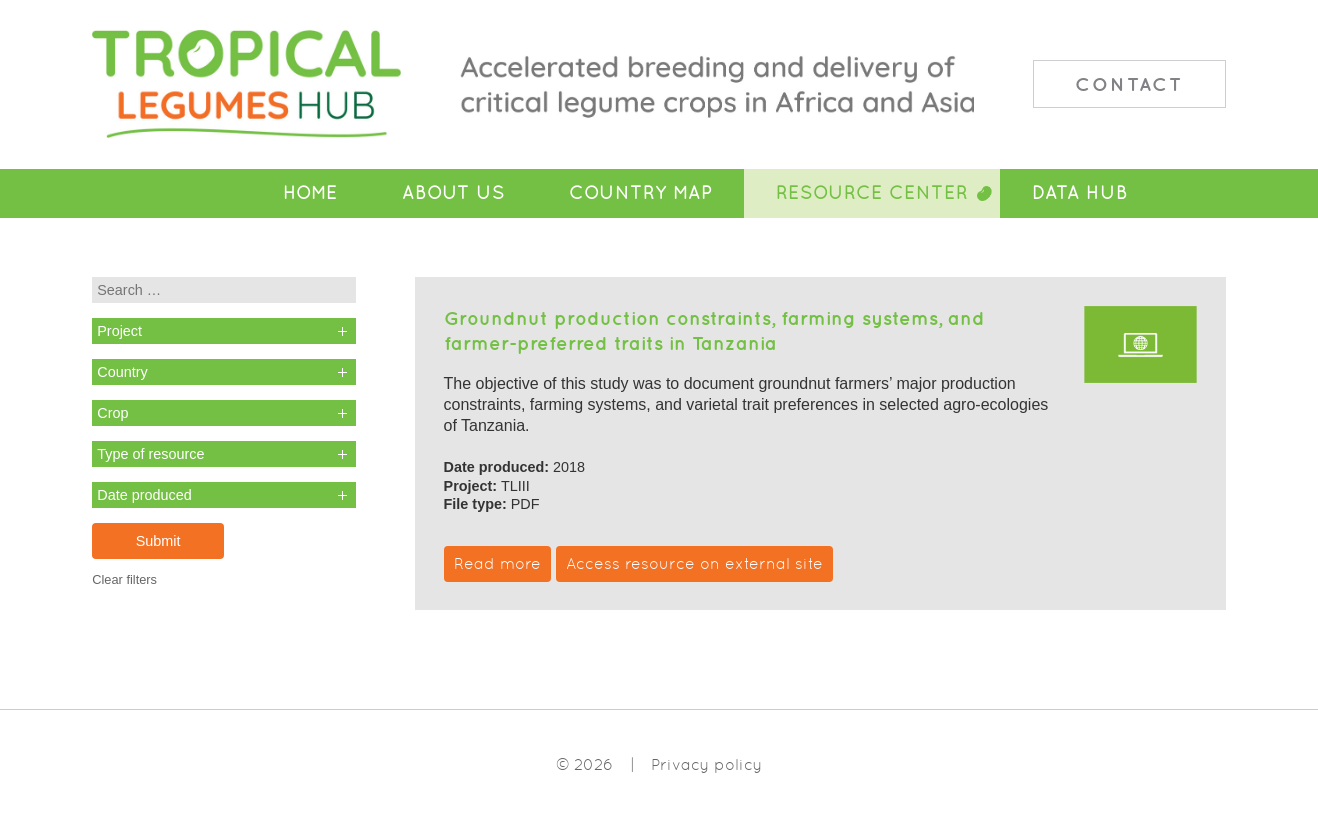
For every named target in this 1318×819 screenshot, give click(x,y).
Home (310, 193)
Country (122, 372)
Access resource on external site (694, 563)
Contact (1129, 84)
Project (119, 331)
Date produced (144, 495)
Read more (497, 563)
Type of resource (150, 454)
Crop (112, 413)
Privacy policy (706, 764)
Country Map (640, 193)
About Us (453, 193)
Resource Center (872, 193)
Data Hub (1080, 193)
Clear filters (124, 579)
